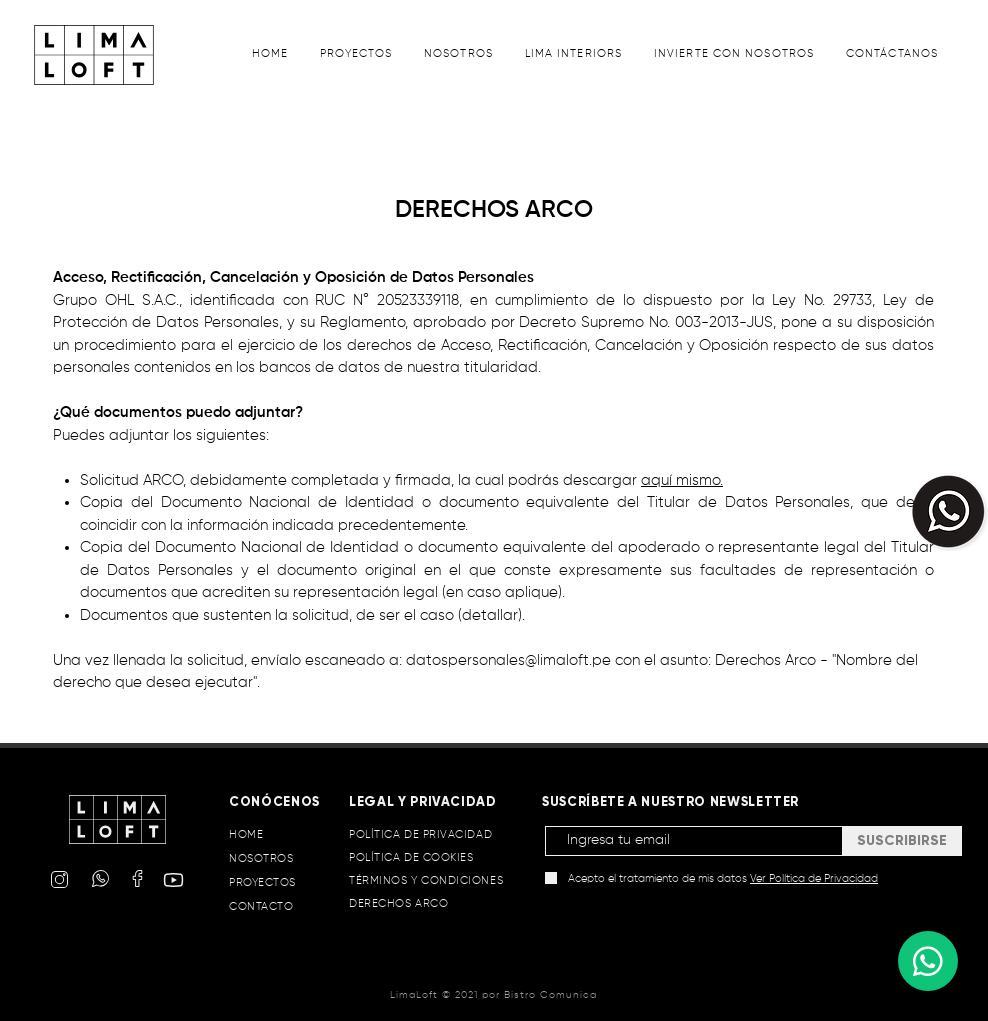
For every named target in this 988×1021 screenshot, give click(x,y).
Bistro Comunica (550, 995)
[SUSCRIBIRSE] (902, 841)
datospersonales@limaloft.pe (508, 660)
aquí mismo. (682, 480)
